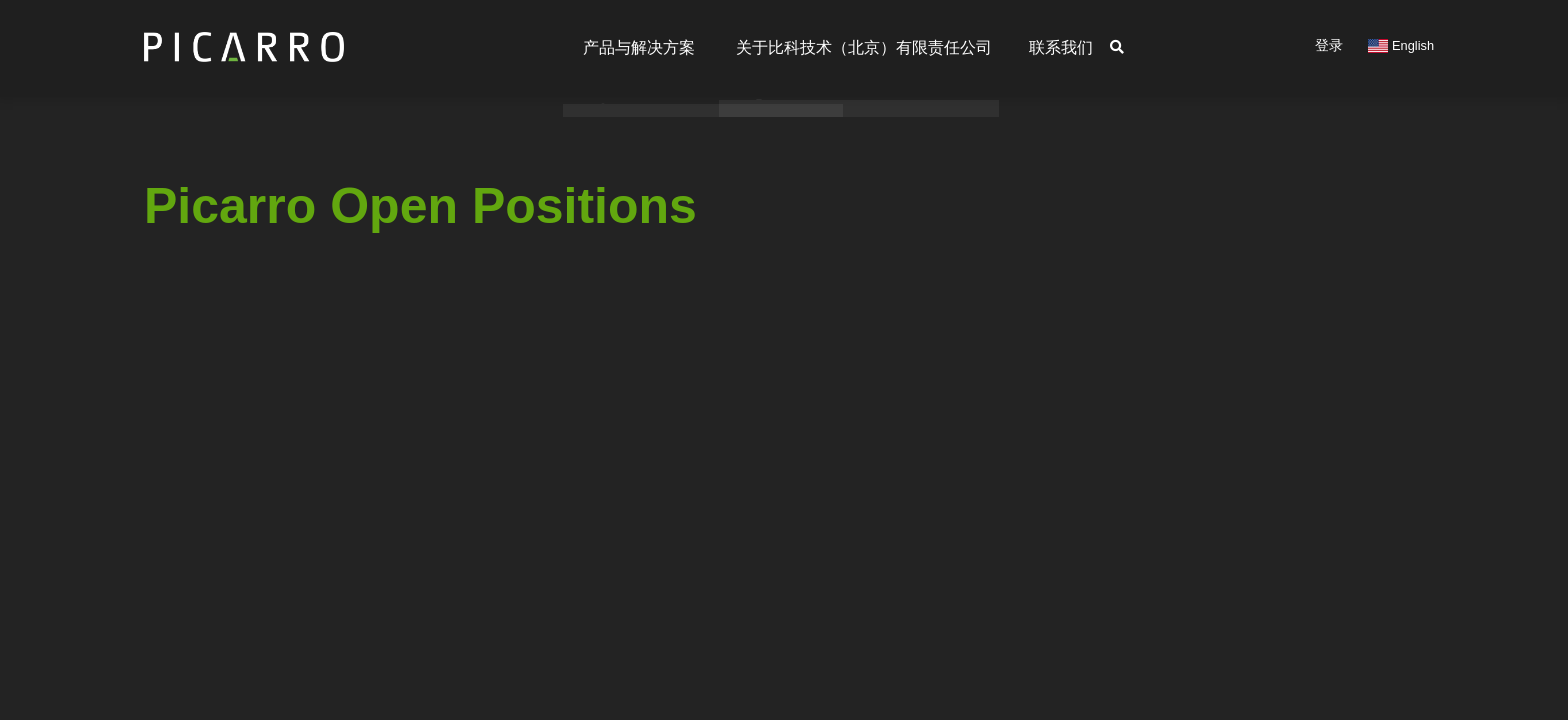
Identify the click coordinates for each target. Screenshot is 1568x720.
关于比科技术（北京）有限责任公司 (853, 47)
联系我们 (1058, 47)
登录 (1329, 45)
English (1401, 45)
